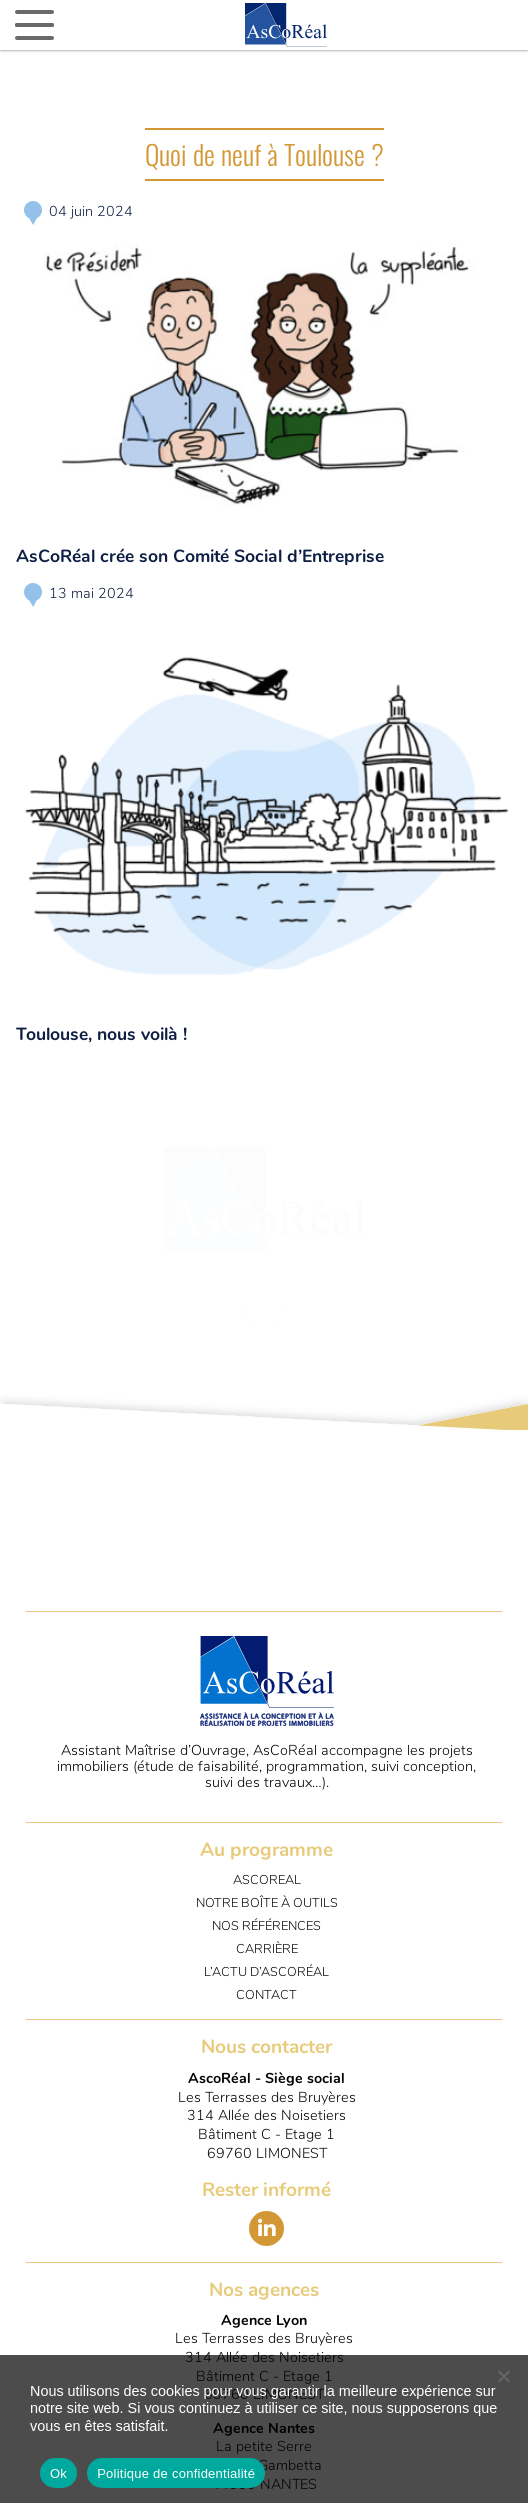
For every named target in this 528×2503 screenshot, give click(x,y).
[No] (503, 2376)
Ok (58, 2473)
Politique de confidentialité (176, 2473)
